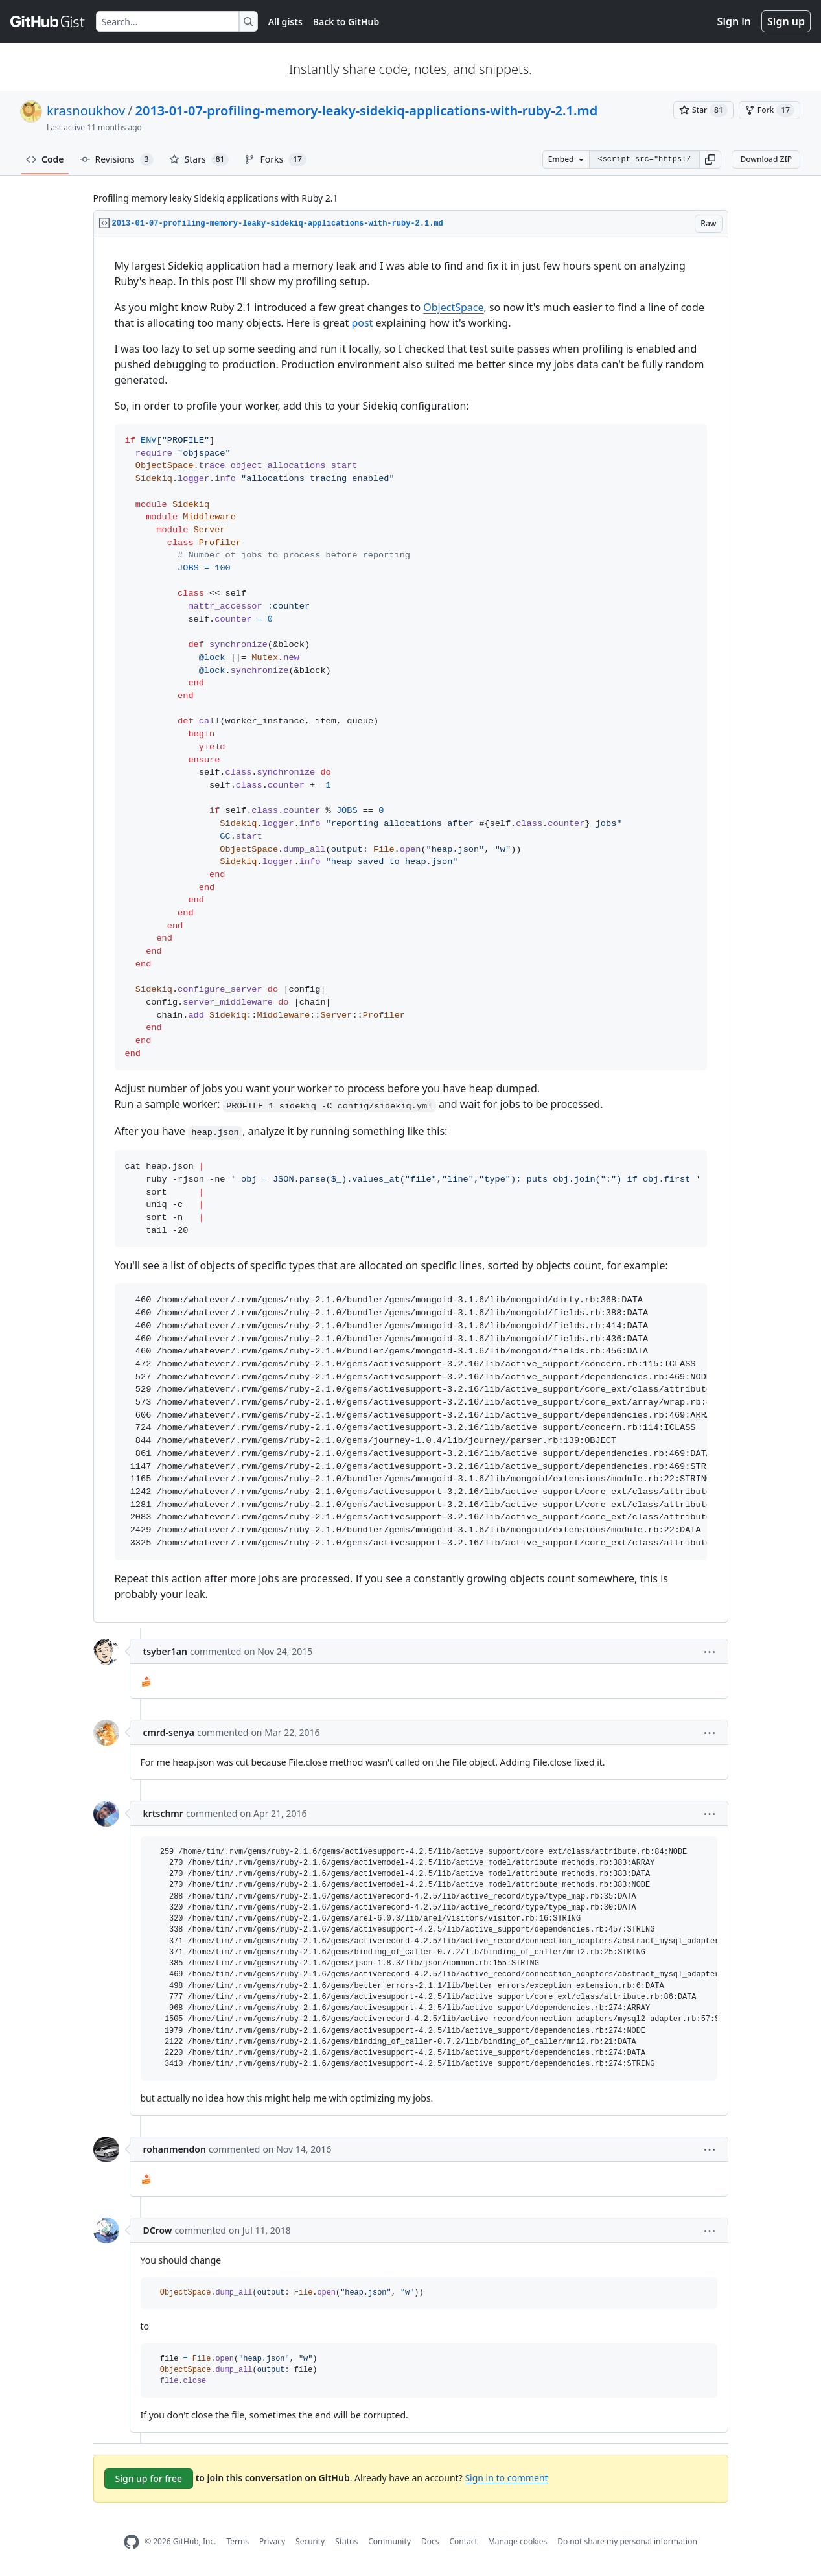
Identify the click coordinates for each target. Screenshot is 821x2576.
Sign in (734, 21)
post (362, 323)
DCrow (157, 2230)
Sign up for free (149, 2478)
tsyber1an (165, 1651)
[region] (411, 930)
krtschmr (163, 1813)
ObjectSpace (453, 307)
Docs (430, 2541)
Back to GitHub (346, 22)
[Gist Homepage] (48, 21)
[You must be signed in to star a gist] (703, 110)
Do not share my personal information (627, 2541)
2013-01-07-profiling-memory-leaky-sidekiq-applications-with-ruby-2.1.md (366, 110)
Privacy (272, 2541)
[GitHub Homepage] (131, 2542)
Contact (463, 2541)
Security (310, 2541)
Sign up (786, 21)
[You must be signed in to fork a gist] (769, 110)
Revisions (117, 159)
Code (45, 159)
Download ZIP (766, 159)
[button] (710, 159)
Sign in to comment (506, 2477)
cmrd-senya (168, 1732)
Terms (237, 2541)
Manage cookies (517, 2541)
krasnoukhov (86, 110)
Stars (199, 159)
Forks (275, 159)
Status (346, 2541)
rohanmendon (174, 2149)
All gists (285, 22)
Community (389, 2541)
